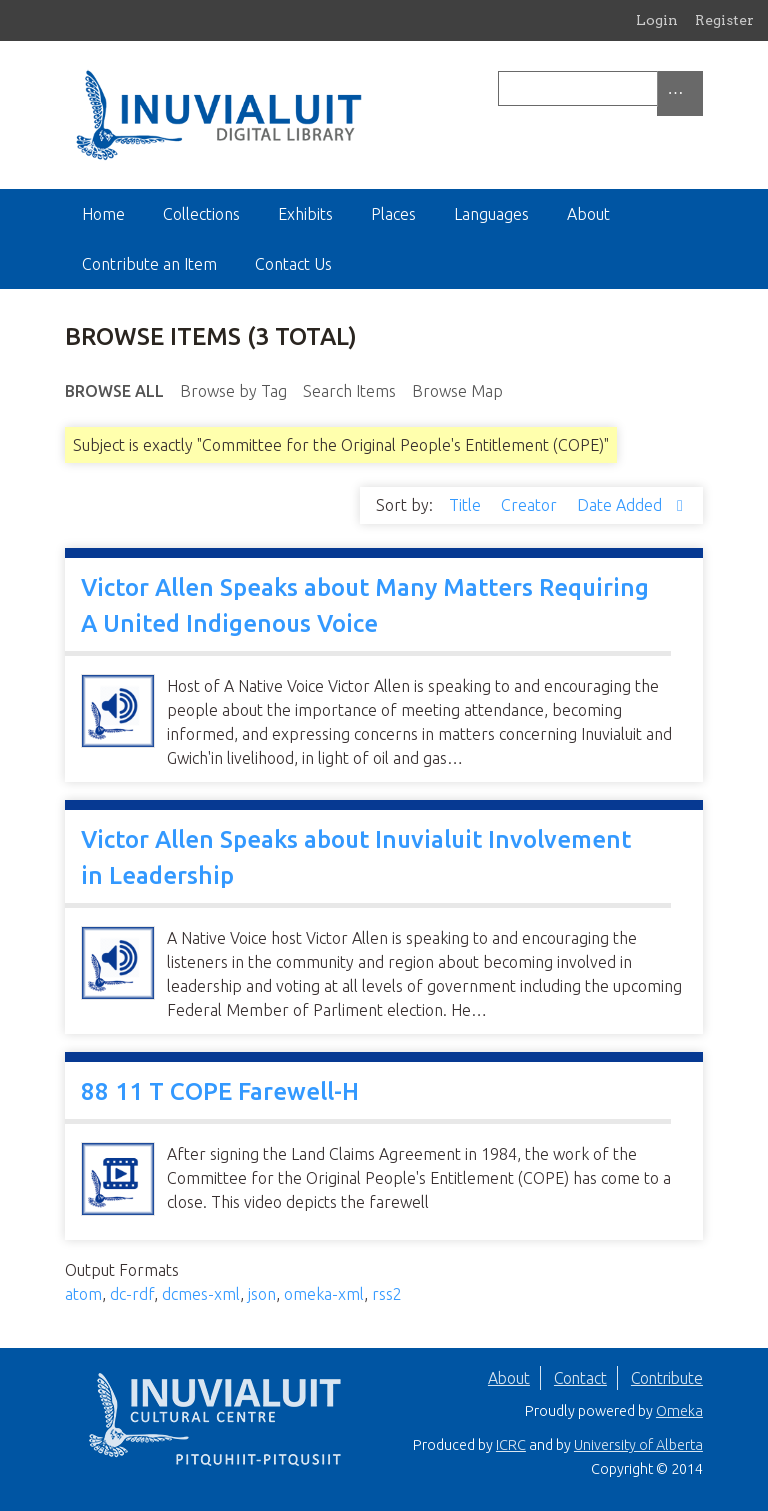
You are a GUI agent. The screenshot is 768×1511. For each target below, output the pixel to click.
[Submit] (698, 88)
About (588, 214)
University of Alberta (638, 1445)
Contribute (667, 1378)
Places (393, 214)
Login (657, 20)
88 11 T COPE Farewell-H (220, 1091)
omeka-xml (324, 1294)
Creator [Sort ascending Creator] (531, 505)
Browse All (114, 391)
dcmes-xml (201, 1294)
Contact (580, 1378)
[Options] (680, 93)
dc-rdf (132, 1294)
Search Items (349, 391)
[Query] (600, 88)
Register (724, 20)
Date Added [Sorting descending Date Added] (621, 505)
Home (103, 214)
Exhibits (305, 214)
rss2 (387, 1294)
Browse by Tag (233, 391)
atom (83, 1294)
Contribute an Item (149, 264)
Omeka (679, 1411)
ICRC (511, 1445)
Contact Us (293, 264)
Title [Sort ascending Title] (467, 505)
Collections (201, 214)
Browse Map (457, 391)
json (262, 1294)
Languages (491, 214)
